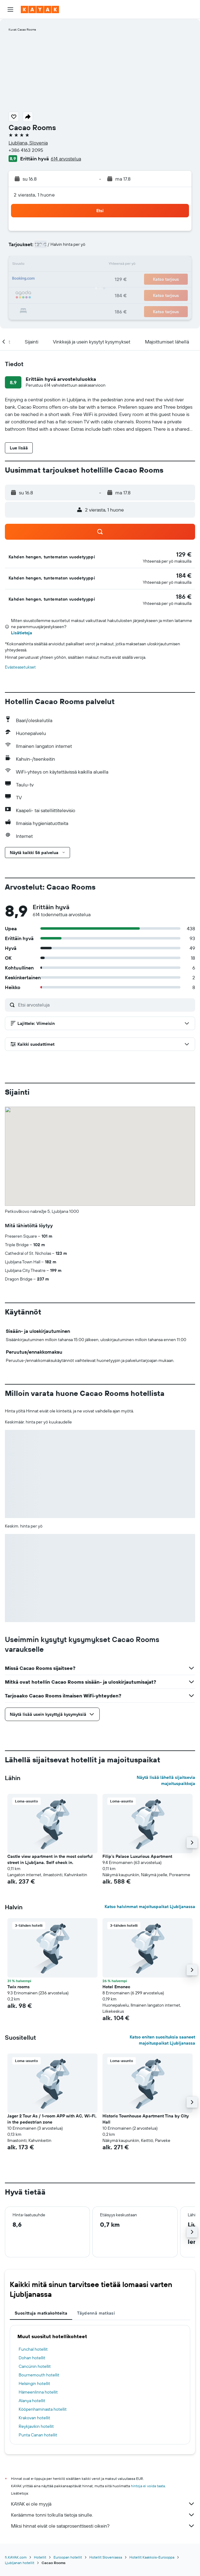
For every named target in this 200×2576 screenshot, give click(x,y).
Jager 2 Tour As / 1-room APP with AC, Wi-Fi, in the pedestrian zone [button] (52, 2119)
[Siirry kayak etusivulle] (40, 9)
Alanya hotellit (32, 2400)
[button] (10, 9)
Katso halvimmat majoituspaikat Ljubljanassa (150, 1906)
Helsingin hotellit (34, 2383)
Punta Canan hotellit (38, 2435)
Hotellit (40, 2557)
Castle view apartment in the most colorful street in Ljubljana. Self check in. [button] (50, 1859)
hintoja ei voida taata (148, 2486)
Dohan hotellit (32, 2357)
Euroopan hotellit (68, 2557)
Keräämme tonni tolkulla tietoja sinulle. (103, 2514)
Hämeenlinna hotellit (38, 2392)
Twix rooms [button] (18, 1986)
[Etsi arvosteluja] (105, 1004)
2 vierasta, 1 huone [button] (34, 195)
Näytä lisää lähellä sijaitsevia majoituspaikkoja (166, 1780)
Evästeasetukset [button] (20, 667)
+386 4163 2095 (26, 150)
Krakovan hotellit (34, 2417)
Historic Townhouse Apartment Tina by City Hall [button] (145, 2119)
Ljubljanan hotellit (19, 2562)
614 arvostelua (66, 159)
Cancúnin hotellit (35, 2366)
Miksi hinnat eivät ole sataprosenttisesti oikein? (103, 2525)
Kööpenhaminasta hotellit (43, 2409)
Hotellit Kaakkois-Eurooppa (151, 2557)
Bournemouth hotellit (39, 2375)
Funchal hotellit (33, 2349)
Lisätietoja (21, 633)
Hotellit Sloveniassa (105, 2557)
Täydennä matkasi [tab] (96, 2313)
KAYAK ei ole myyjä (103, 2503)
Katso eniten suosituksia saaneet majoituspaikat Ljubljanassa (162, 2040)
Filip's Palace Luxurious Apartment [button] (137, 1856)
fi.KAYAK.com (16, 2557)
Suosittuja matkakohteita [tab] (41, 2313)
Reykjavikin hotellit (36, 2426)
